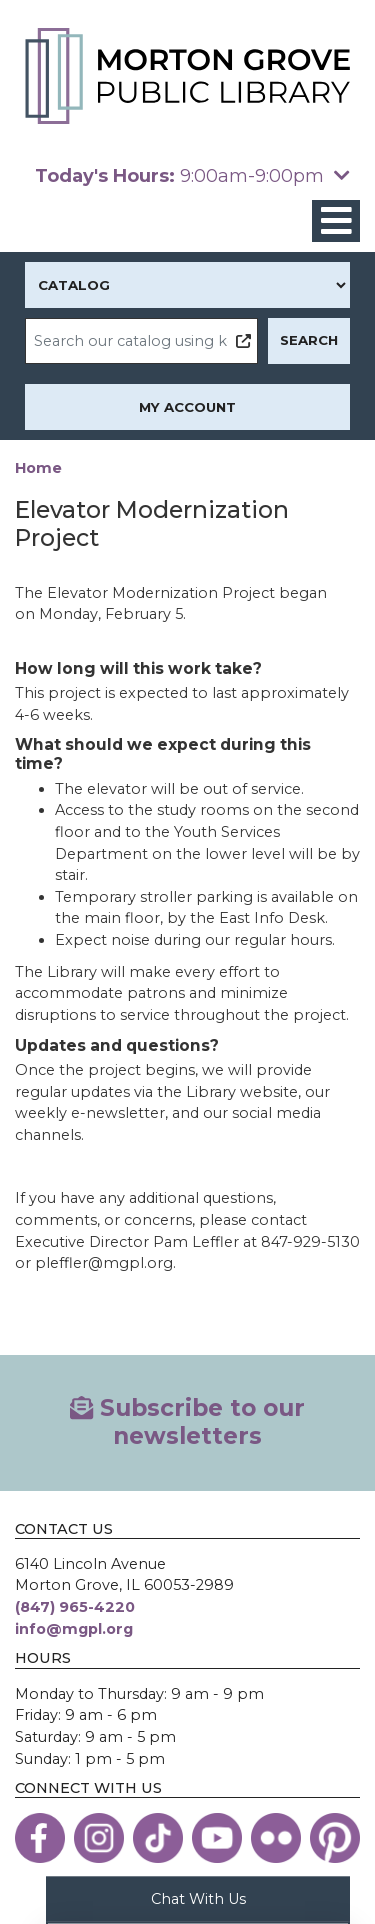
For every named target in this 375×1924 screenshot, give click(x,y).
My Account (187, 407)
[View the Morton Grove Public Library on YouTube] (217, 1838)
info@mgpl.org (74, 1629)
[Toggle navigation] (336, 221)
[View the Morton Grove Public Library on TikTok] (158, 1838)
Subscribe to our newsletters (187, 1422)
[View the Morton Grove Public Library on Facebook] (40, 1838)
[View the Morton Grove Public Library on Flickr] (276, 1838)
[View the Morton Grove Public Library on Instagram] (99, 1838)
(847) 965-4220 (75, 1607)
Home (38, 468)
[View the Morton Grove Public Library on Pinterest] (335, 1838)
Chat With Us (198, 1898)
